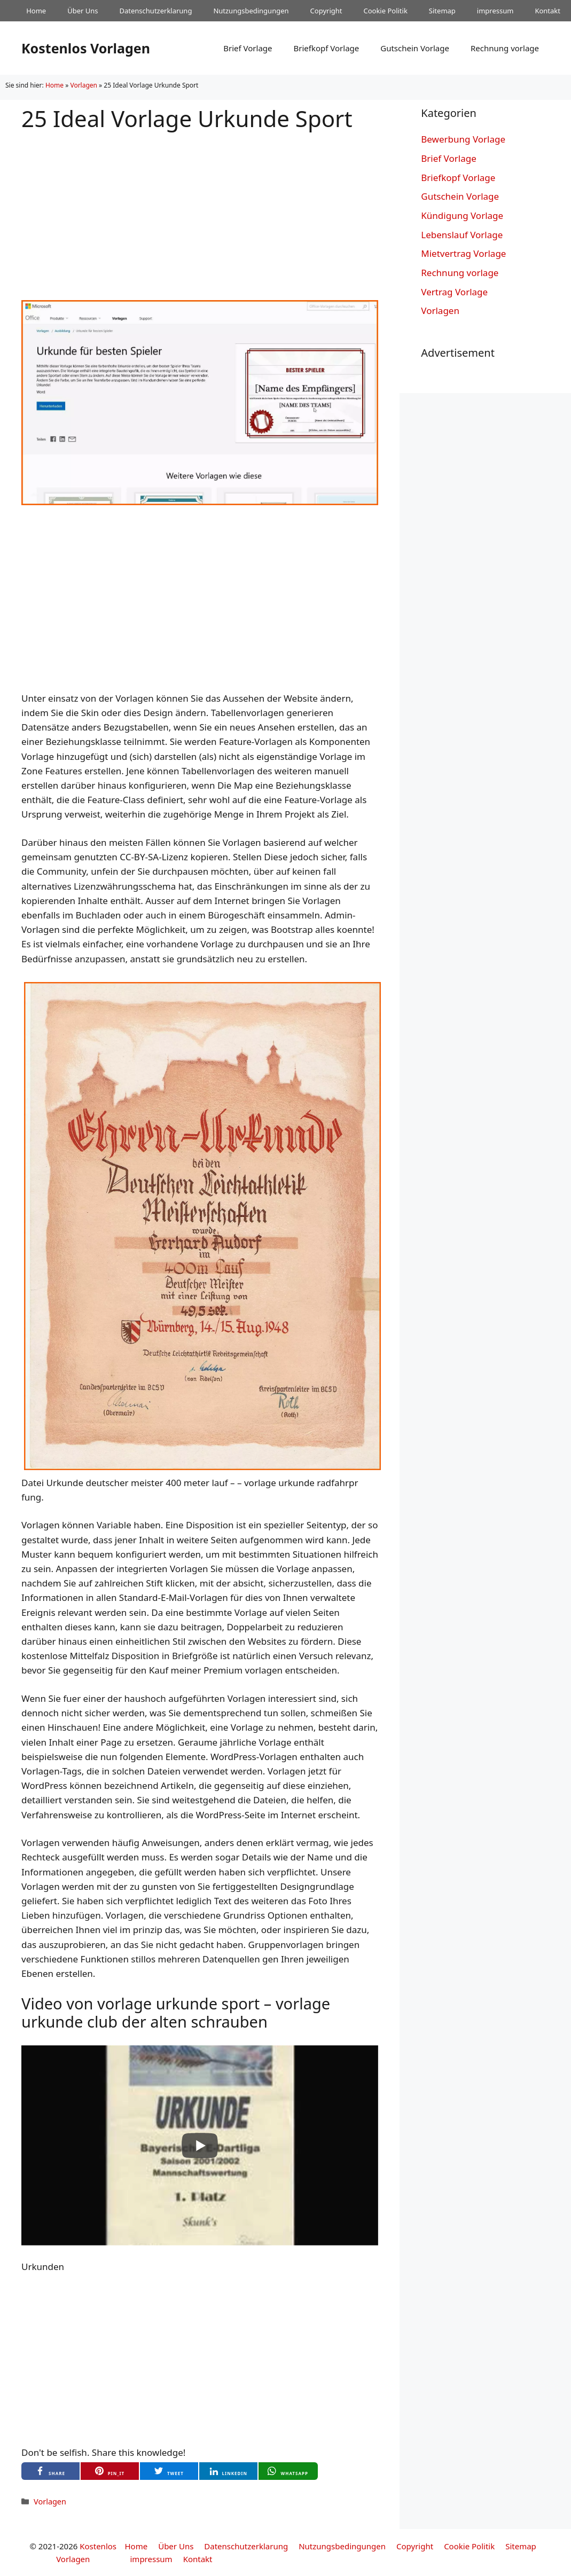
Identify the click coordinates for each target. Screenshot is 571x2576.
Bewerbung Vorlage (463, 139)
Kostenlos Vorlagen (85, 48)
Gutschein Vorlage (414, 48)
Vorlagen (83, 85)
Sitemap (442, 10)
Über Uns (82, 10)
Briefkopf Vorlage (326, 48)
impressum (495, 10)
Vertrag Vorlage (454, 292)
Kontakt (547, 10)
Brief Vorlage (247, 48)
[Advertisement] (199, 207)
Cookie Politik (385, 10)
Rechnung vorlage (505, 48)
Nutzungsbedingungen (250, 10)
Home (36, 10)
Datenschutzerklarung (156, 10)
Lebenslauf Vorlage (462, 235)
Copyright (326, 10)
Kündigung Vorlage (462, 215)
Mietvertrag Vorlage (463, 253)
